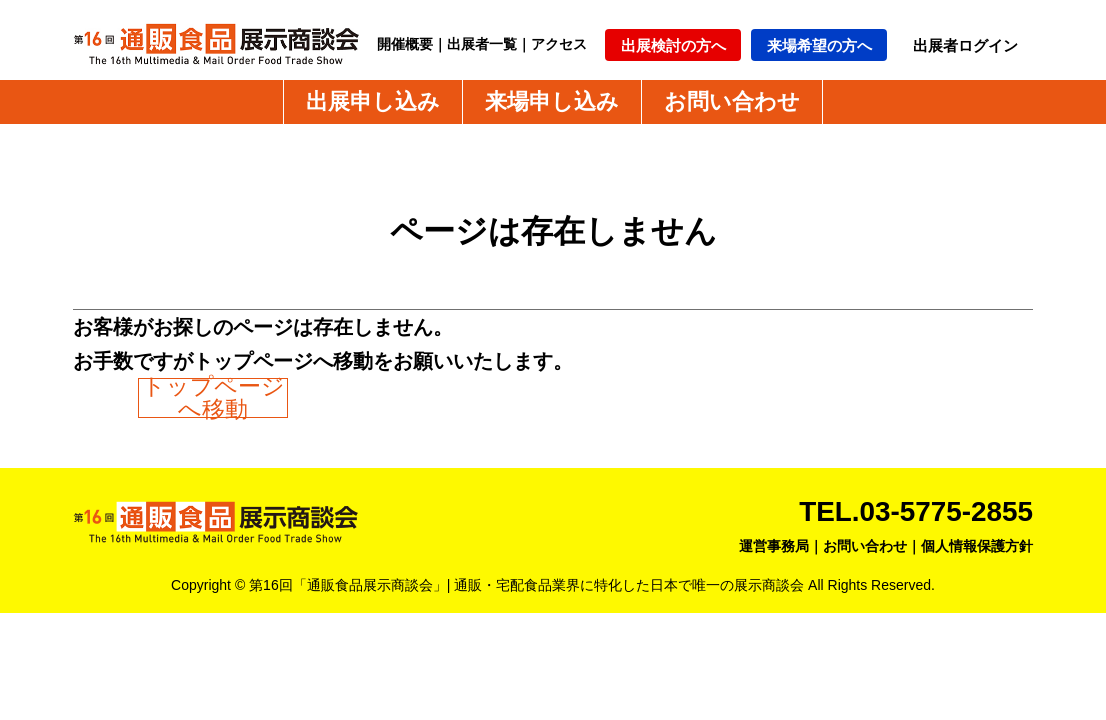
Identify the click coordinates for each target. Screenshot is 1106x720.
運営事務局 (774, 546)
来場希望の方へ (819, 45)
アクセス (559, 44)
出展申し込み (373, 102)
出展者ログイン (965, 45)
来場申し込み (552, 102)
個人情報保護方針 (977, 546)
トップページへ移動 (213, 398)
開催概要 (405, 44)
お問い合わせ (732, 102)
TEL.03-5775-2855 (915, 511)
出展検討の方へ (673, 45)
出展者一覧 (482, 44)
